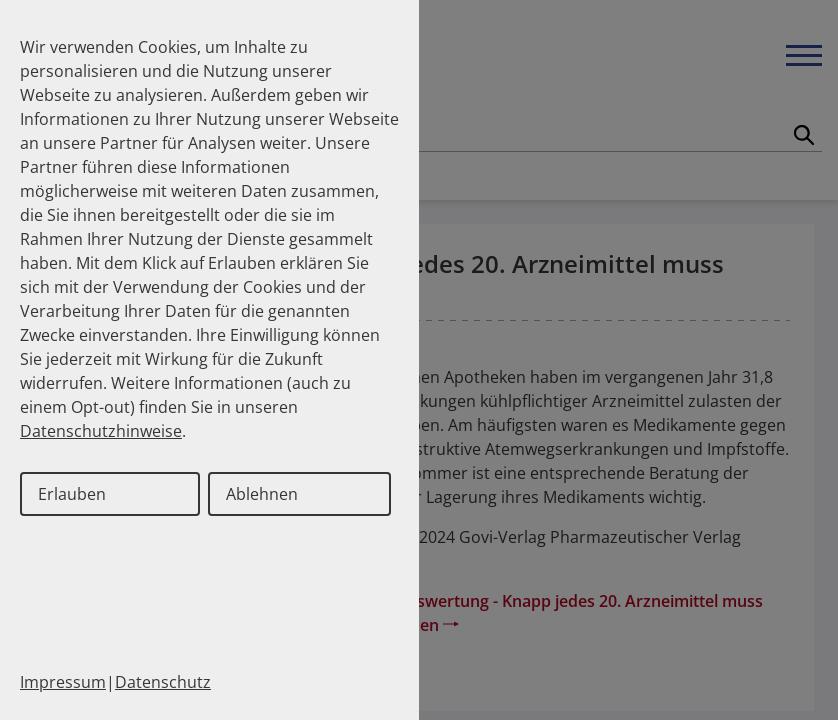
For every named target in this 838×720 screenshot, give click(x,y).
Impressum (63, 682)
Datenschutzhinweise (101, 431)
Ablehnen (262, 494)
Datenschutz (163, 682)
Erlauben (72, 494)
